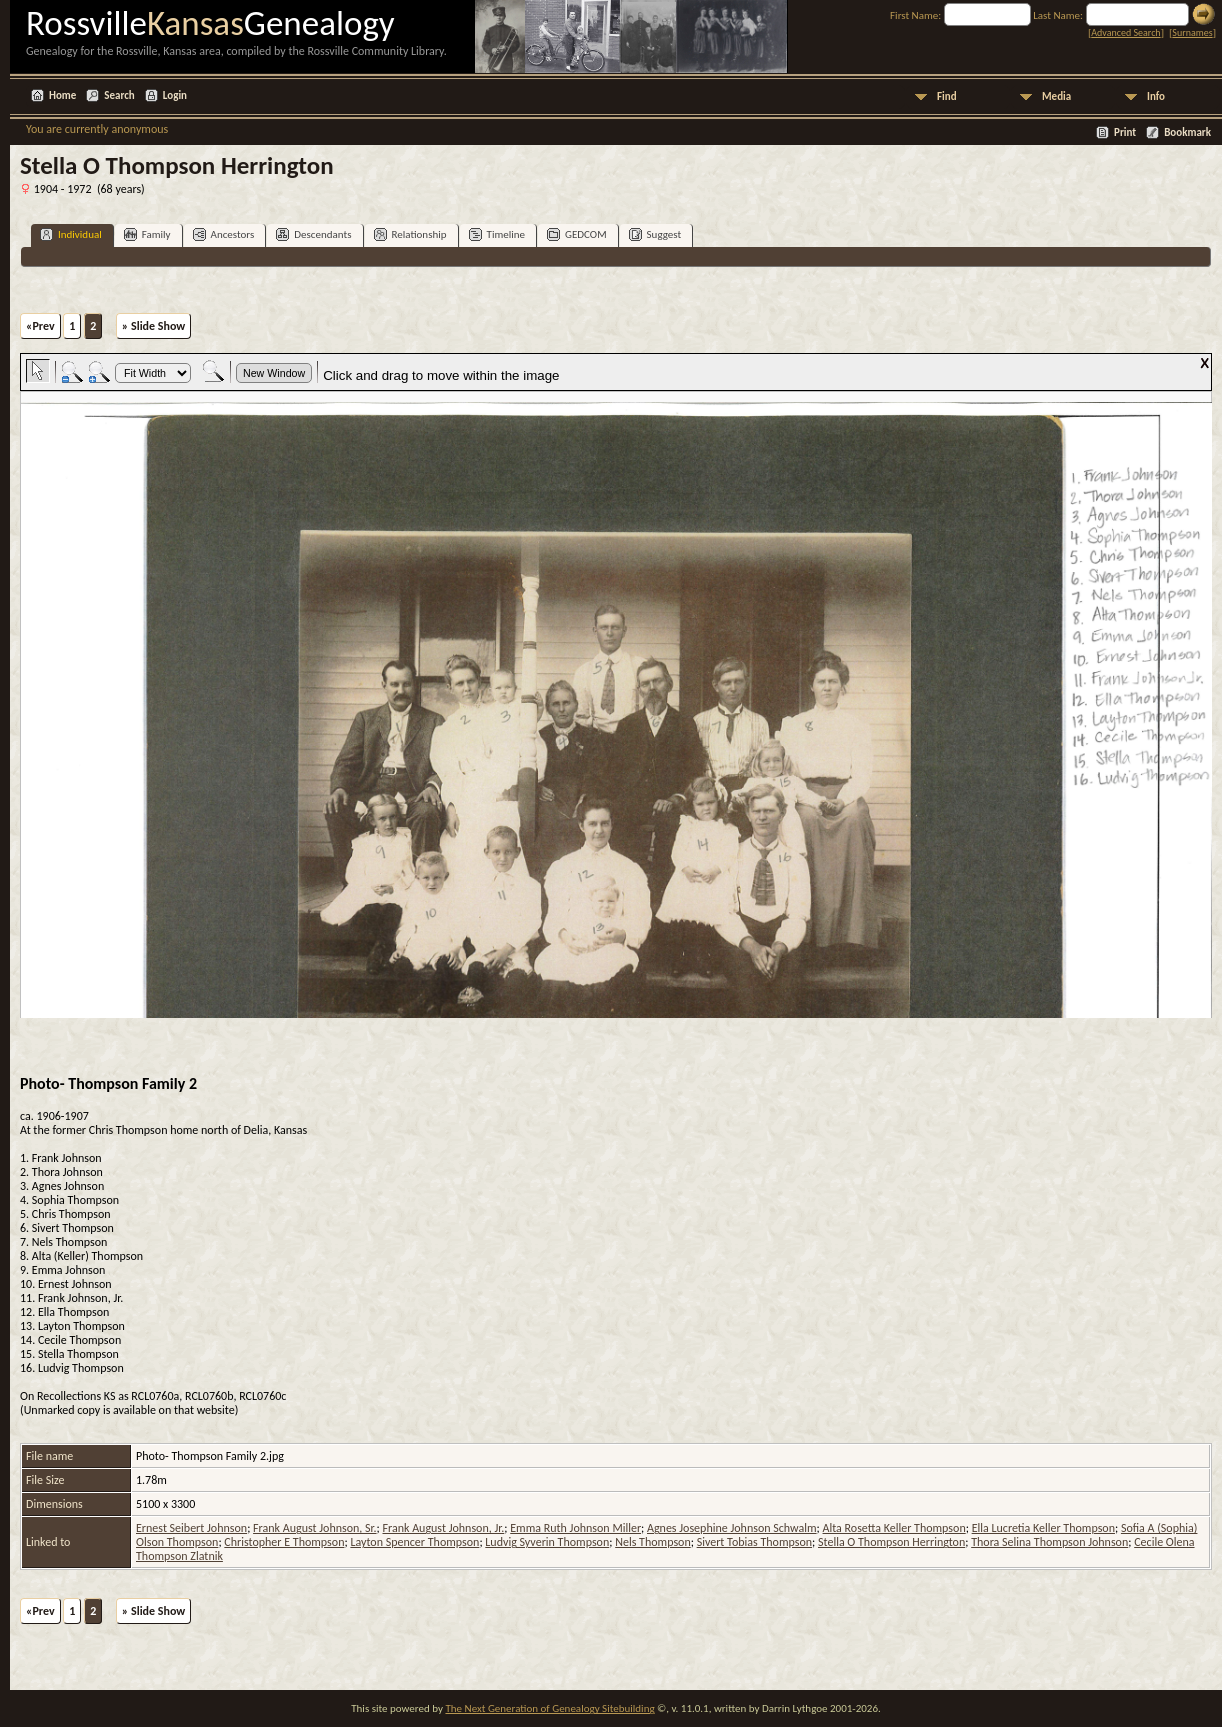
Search (119, 95)
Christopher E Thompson (284, 1542)
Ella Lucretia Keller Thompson (1043, 1528)
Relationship (410, 234)
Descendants (313, 234)
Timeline (497, 234)
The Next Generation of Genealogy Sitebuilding (549, 1708)
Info (1156, 96)
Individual (71, 234)
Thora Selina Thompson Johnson (1049, 1542)
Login (175, 95)
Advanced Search (1125, 32)
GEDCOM (577, 234)
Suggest (655, 234)
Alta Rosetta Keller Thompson (894, 1528)
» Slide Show (153, 326)
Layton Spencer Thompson (414, 1542)
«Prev (40, 326)
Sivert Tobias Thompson (754, 1542)
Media (1056, 96)
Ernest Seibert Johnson (191, 1528)
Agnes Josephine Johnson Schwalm (732, 1528)
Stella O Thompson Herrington (891, 1542)
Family (147, 234)
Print (1125, 132)
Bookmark (1187, 132)
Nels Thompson (653, 1542)
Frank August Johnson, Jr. (444, 1528)
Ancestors (224, 234)
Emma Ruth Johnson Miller (575, 1528)
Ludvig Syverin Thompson (547, 1542)
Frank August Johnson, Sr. (314, 1528)
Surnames (1192, 32)
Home (62, 95)
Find (947, 96)
